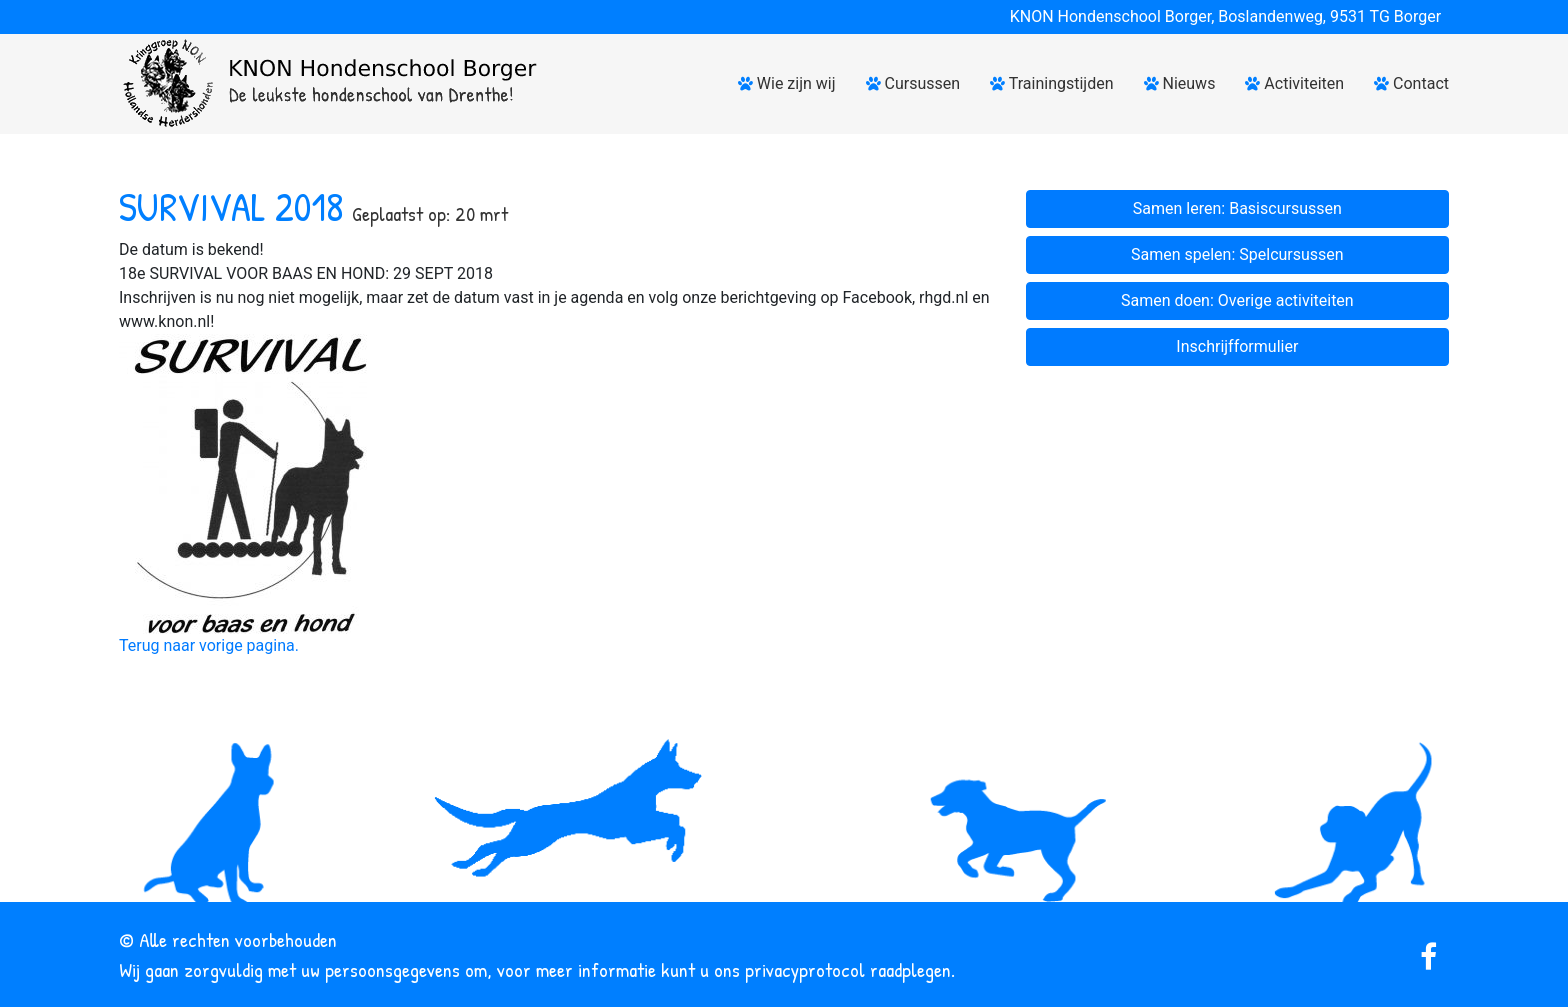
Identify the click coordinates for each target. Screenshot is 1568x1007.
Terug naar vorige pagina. (209, 645)
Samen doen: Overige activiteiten (1237, 300)
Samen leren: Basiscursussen (1237, 208)
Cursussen (913, 83)
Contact (1411, 83)
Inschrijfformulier (1237, 346)
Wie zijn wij (787, 83)
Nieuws (1180, 83)
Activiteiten (1294, 83)
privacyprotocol (805, 969)
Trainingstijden (1051, 83)
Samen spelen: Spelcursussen (1237, 254)
